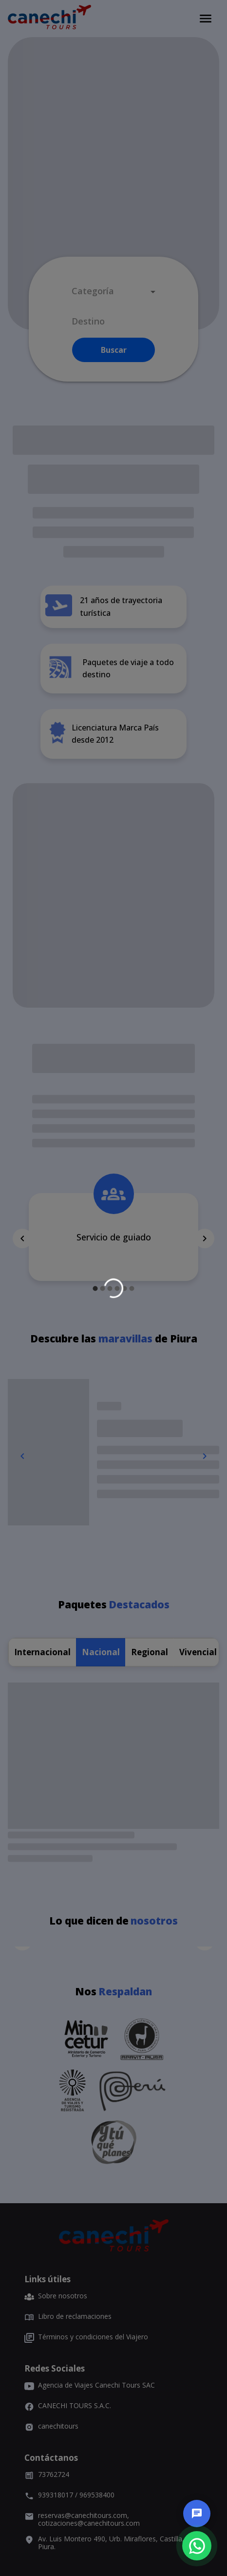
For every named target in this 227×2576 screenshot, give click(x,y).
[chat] (196, 2513)
